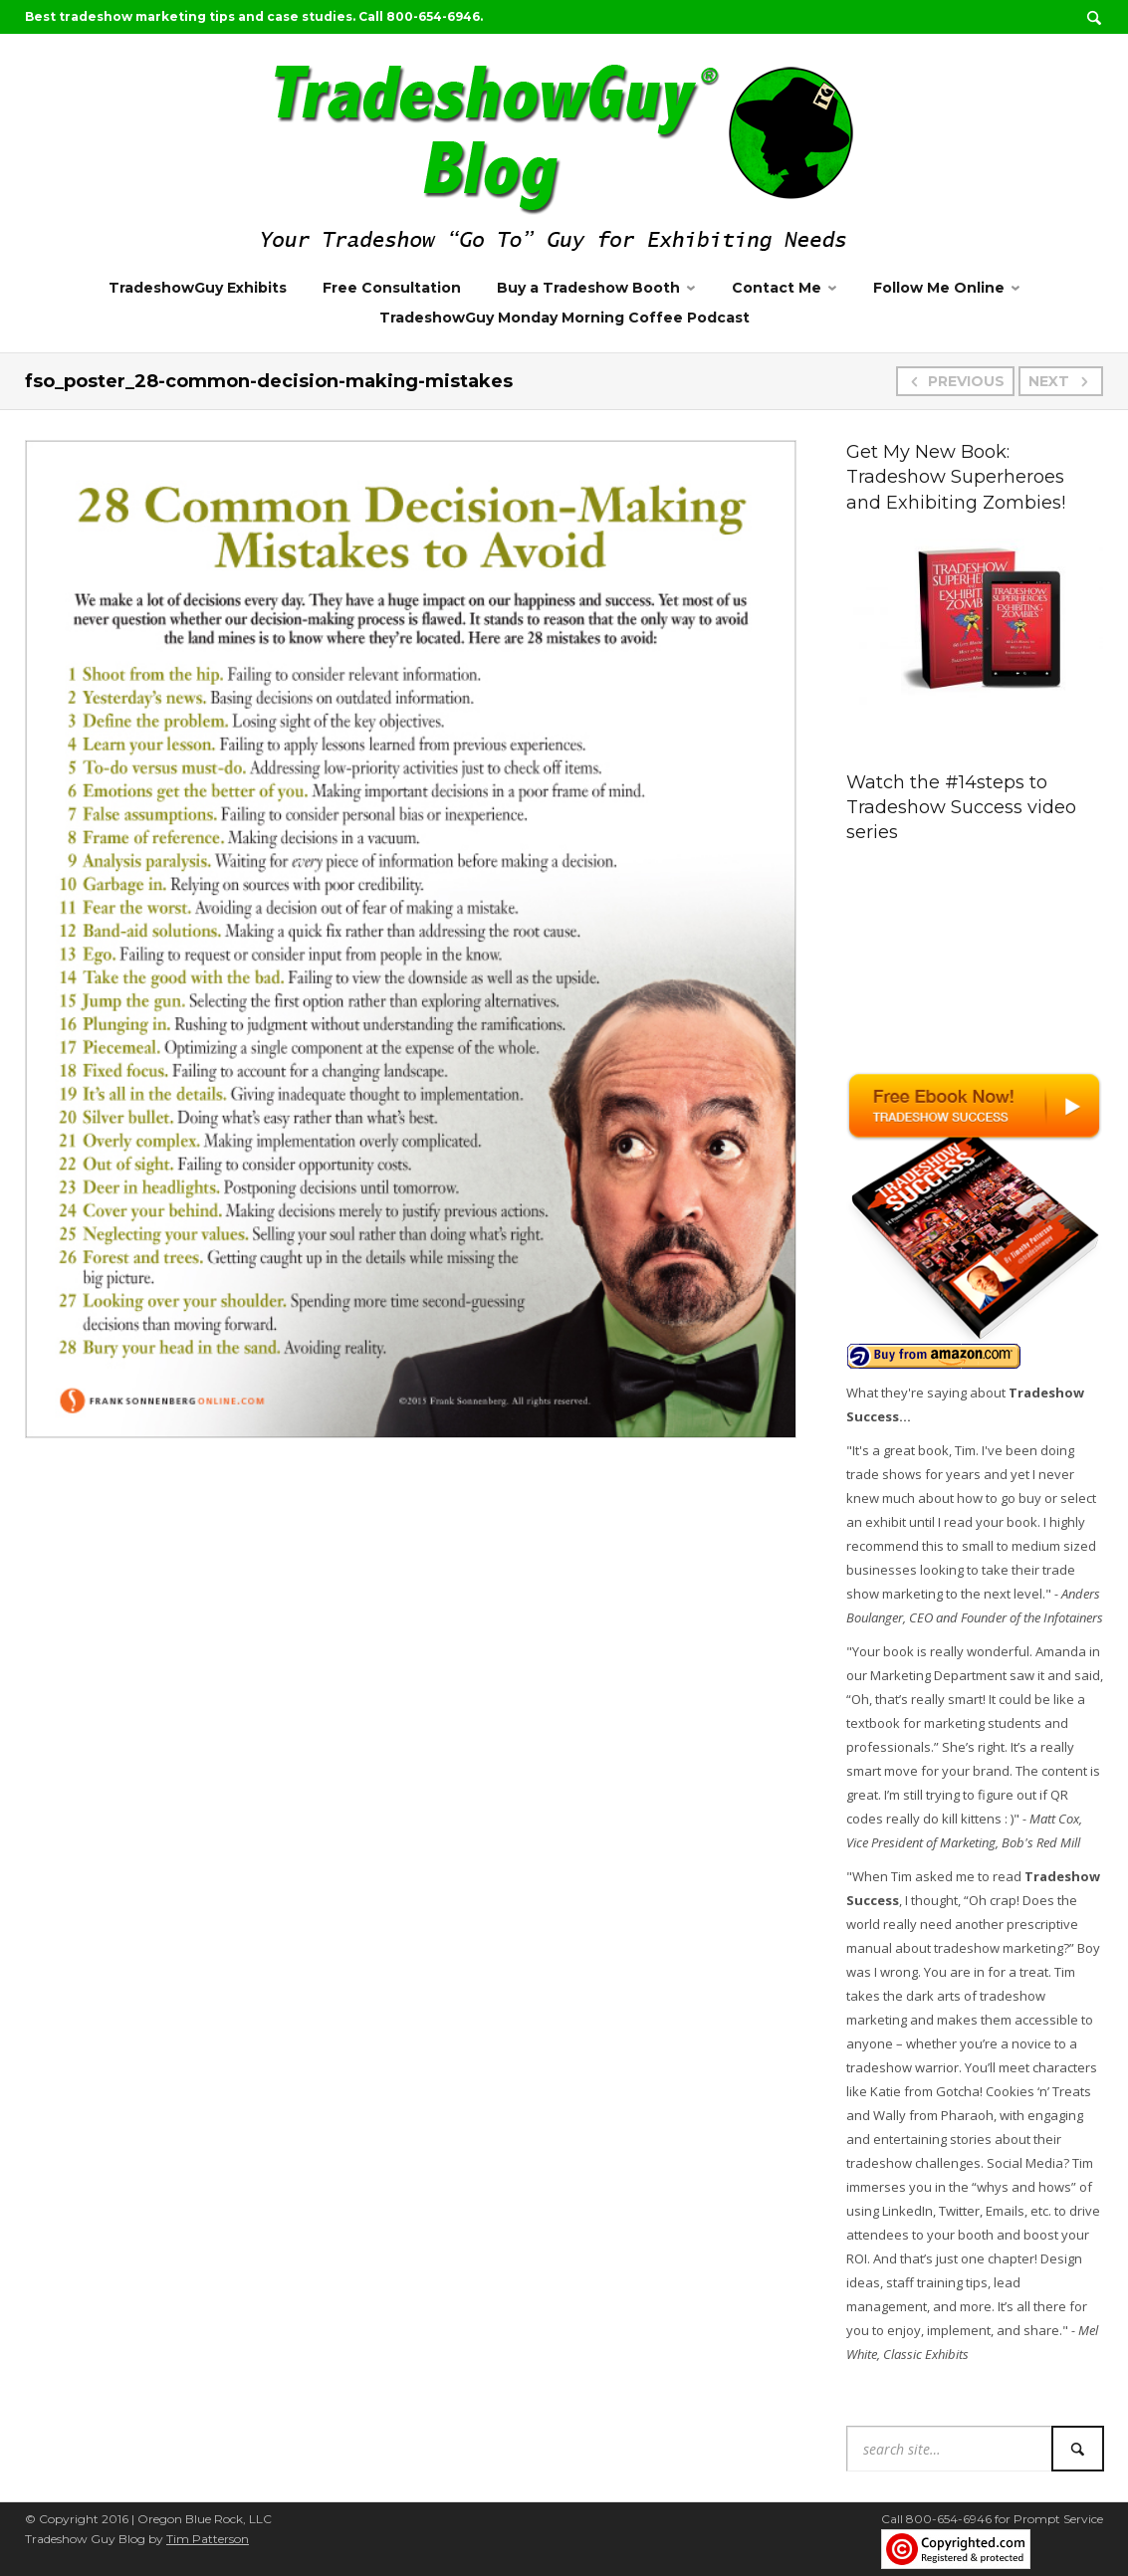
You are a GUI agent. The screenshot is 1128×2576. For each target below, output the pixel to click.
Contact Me (776, 288)
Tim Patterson (207, 2538)
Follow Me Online (939, 288)
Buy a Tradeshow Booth (588, 288)
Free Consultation (392, 288)
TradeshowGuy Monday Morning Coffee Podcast (564, 317)
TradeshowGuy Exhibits (198, 288)
